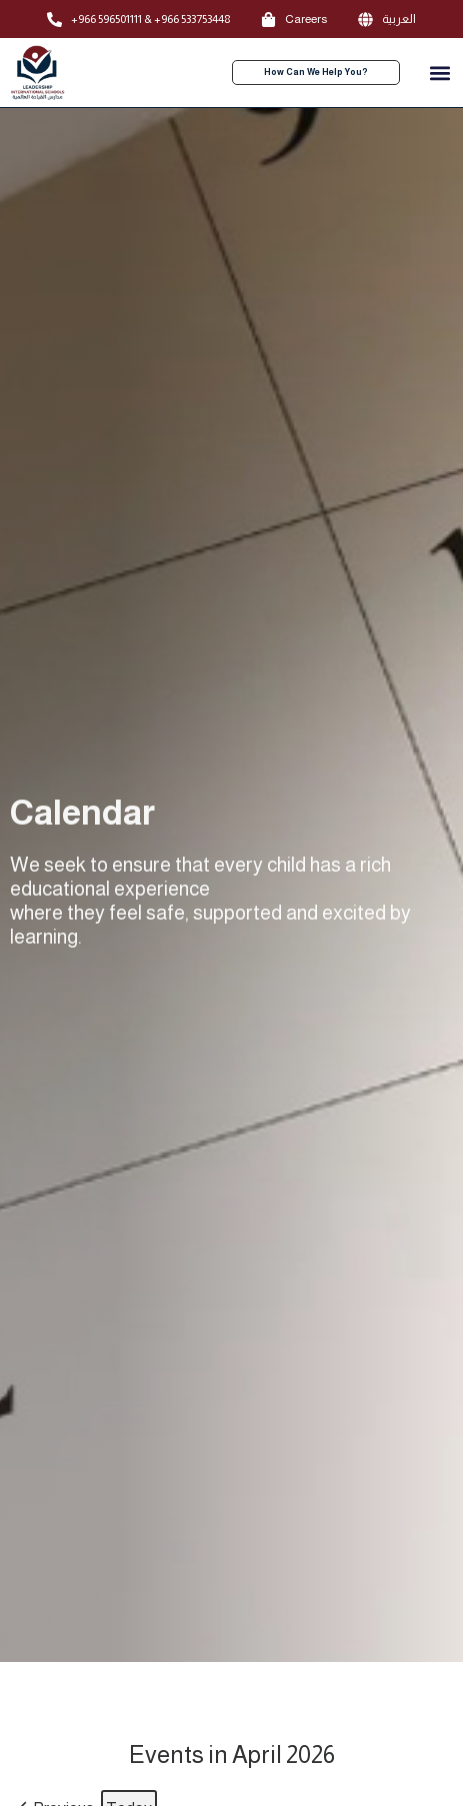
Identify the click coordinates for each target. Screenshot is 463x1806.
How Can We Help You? (316, 72)
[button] (439, 72)
